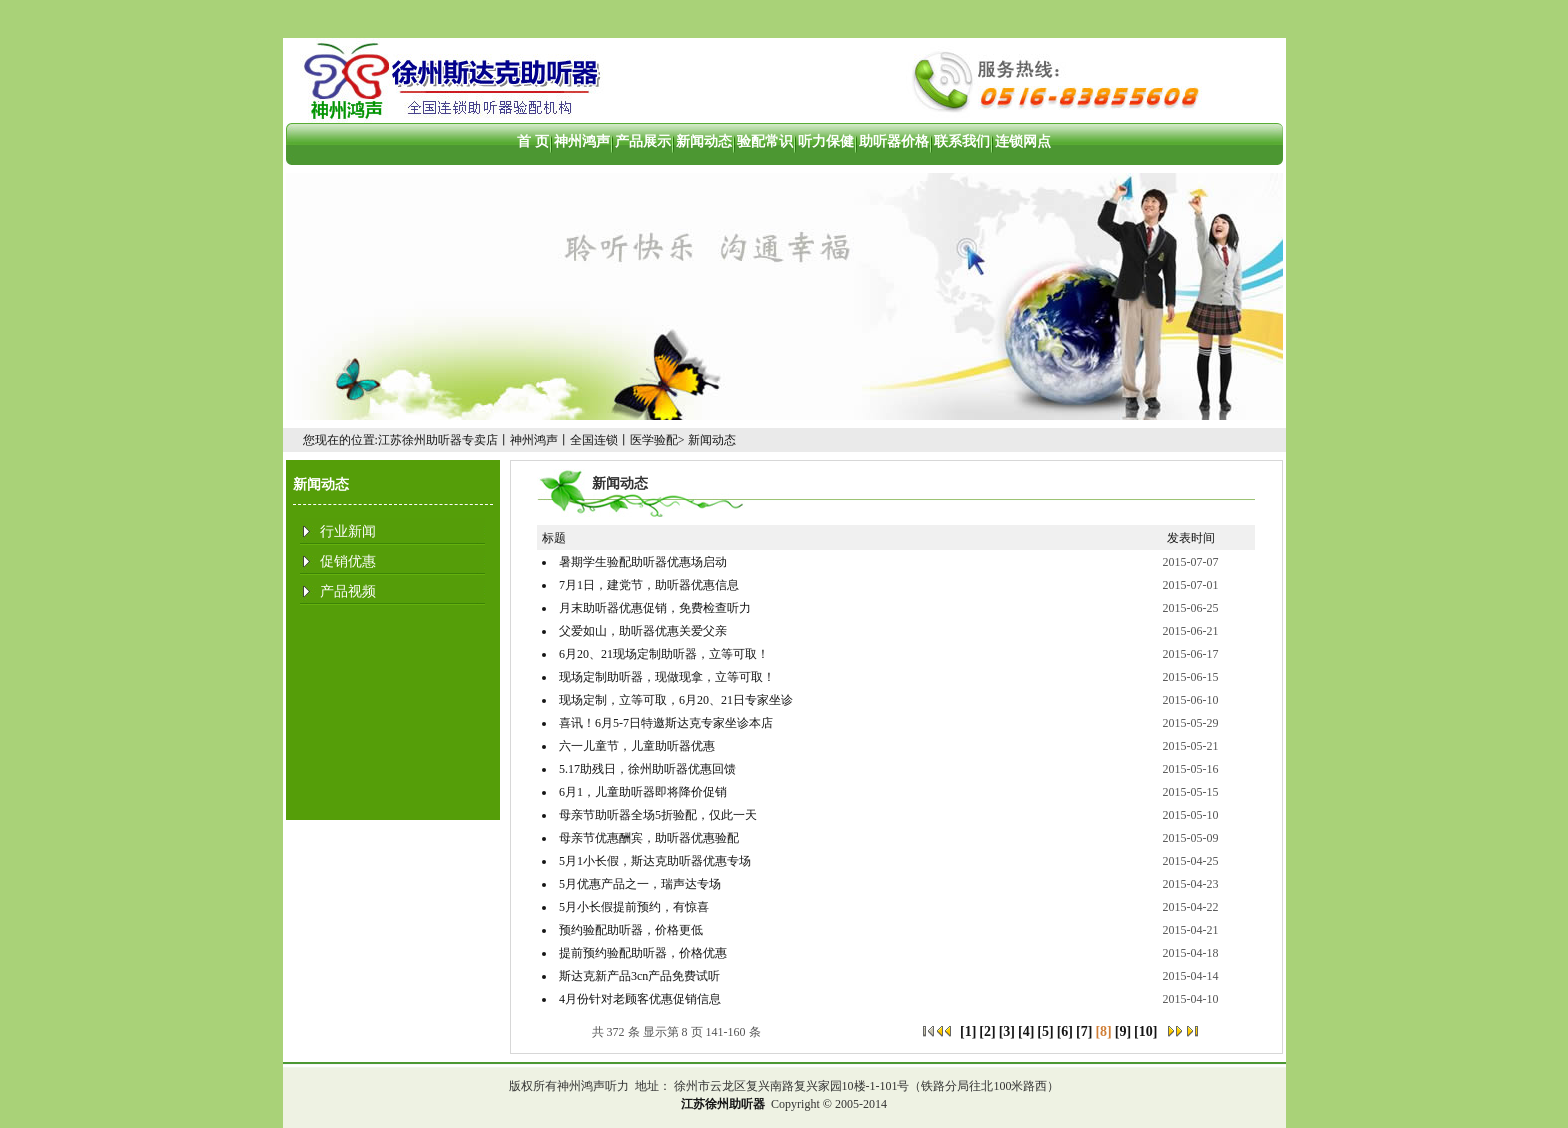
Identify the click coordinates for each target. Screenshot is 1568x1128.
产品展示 (643, 141)
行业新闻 (348, 531)
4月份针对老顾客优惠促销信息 (640, 999)
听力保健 (826, 141)
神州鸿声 (582, 141)
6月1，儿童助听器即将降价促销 (643, 792)
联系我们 (962, 141)
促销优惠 (348, 561)
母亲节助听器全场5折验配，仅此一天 (658, 815)
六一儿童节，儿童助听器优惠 (637, 746)
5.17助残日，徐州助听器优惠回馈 (647, 769)
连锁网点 (1023, 141)
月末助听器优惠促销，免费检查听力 (655, 608)
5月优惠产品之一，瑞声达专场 (640, 884)
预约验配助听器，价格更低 (631, 930)
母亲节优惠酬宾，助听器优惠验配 (649, 838)
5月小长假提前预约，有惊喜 (634, 907)
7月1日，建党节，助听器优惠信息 (649, 585)
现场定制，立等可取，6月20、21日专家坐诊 (676, 700)
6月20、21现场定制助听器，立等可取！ (664, 654)
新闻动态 (704, 141)
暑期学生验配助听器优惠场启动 (643, 562)
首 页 (533, 141)
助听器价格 (894, 141)
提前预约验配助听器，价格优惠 (643, 953)
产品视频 (348, 591)
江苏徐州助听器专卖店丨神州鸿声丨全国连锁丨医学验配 (528, 440)
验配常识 (765, 141)
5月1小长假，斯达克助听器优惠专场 (655, 861)
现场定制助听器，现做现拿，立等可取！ (667, 677)
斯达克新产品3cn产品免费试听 (639, 976)
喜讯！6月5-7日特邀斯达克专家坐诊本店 (666, 723)
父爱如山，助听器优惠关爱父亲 (643, 631)
